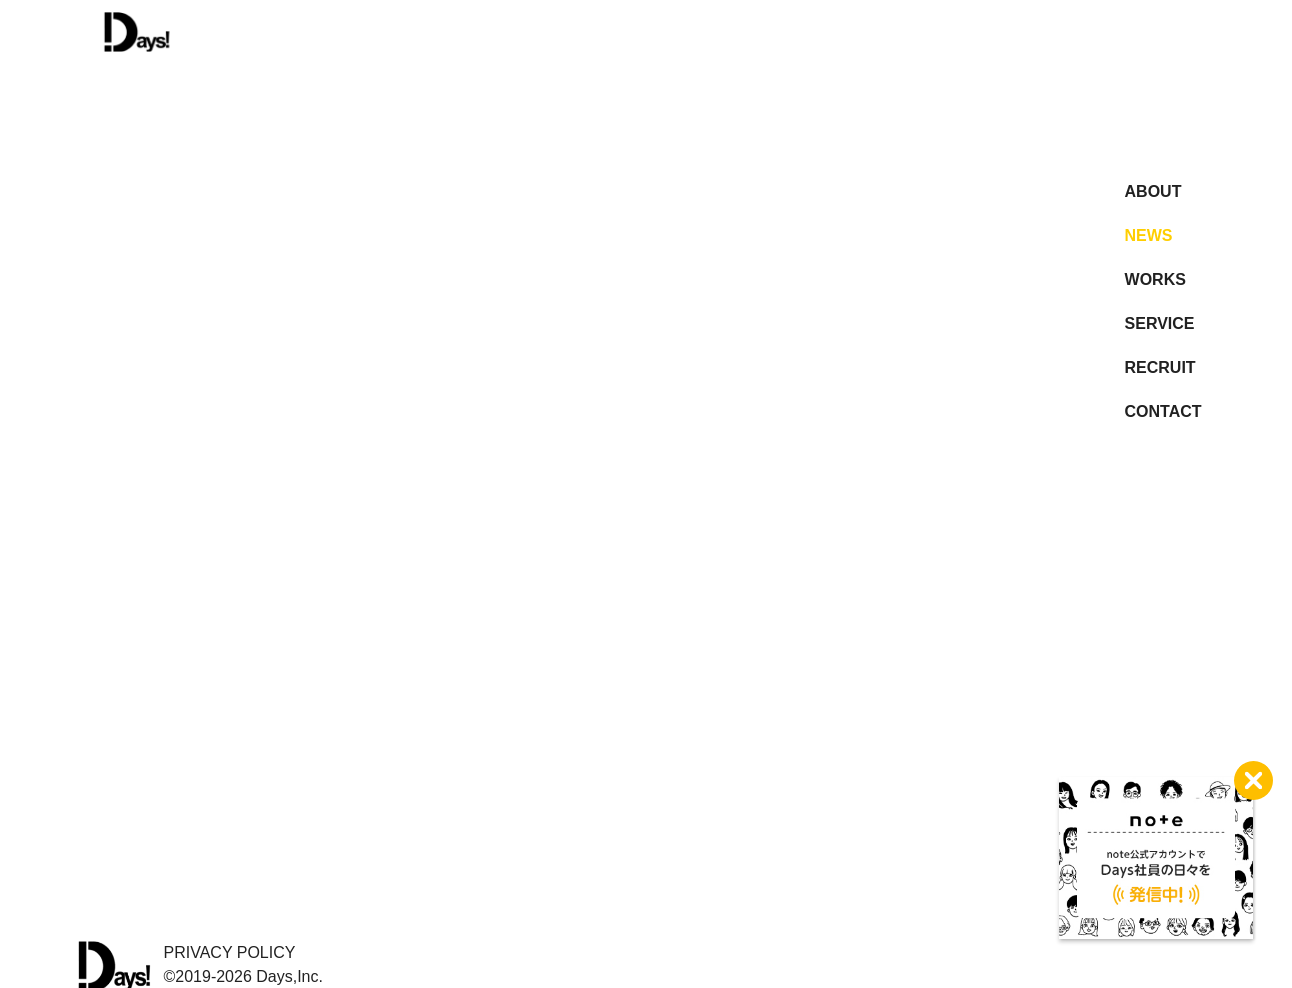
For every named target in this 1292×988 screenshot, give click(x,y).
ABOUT (1153, 191)
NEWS (1149, 235)
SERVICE (1160, 323)
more (624, 322)
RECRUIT (1160, 367)
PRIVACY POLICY (230, 952)
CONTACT (1163, 411)
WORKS (1155, 279)
